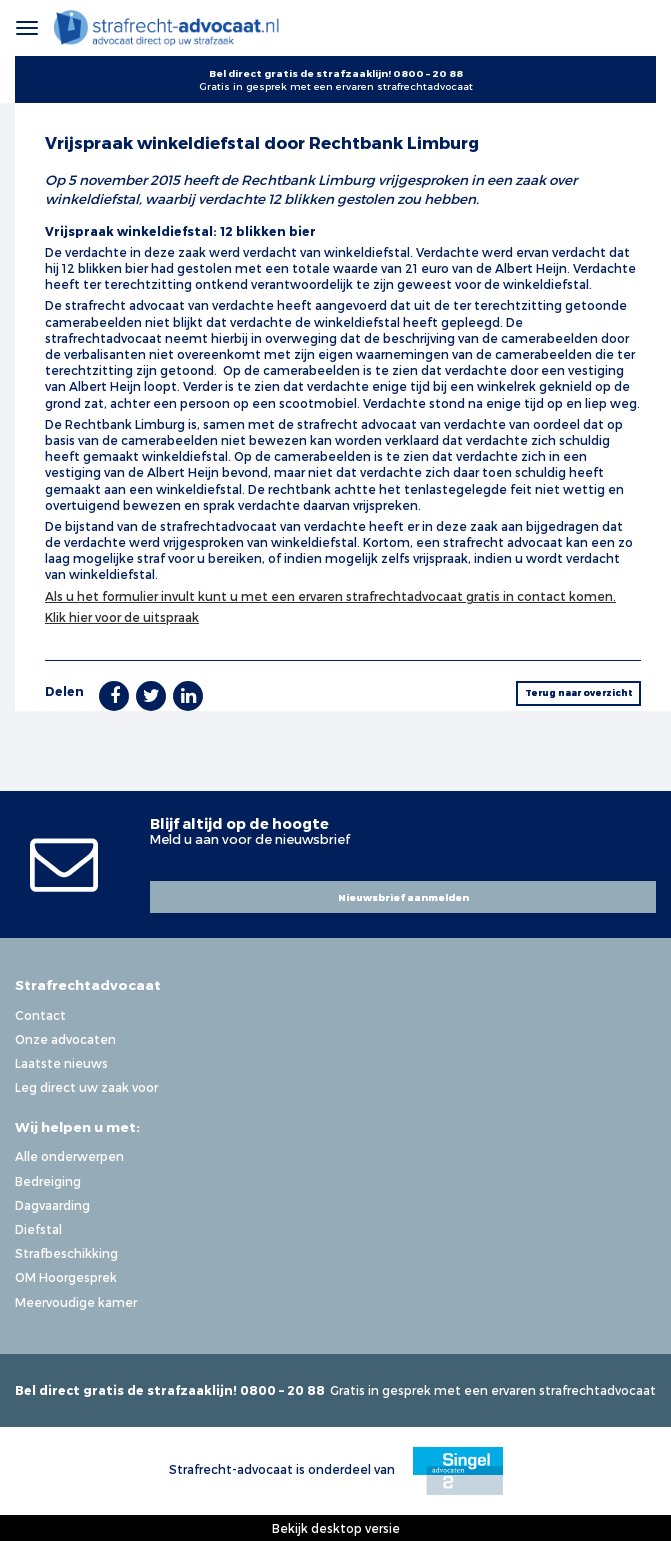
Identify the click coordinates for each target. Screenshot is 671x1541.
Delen (64, 691)
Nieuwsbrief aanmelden (403, 897)
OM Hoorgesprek (66, 1277)
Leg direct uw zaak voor (86, 1087)
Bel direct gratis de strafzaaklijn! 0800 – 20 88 (336, 73)
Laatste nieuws (61, 1063)
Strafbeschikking (66, 1253)
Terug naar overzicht (579, 692)
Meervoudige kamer (76, 1302)
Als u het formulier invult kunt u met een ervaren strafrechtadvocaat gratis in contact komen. (330, 596)
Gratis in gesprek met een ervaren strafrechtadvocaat (336, 86)
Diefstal (38, 1229)
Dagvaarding (52, 1205)
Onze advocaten (65, 1039)
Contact (40, 1015)
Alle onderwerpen (69, 1156)
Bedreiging (48, 1181)
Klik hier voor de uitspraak (122, 617)
